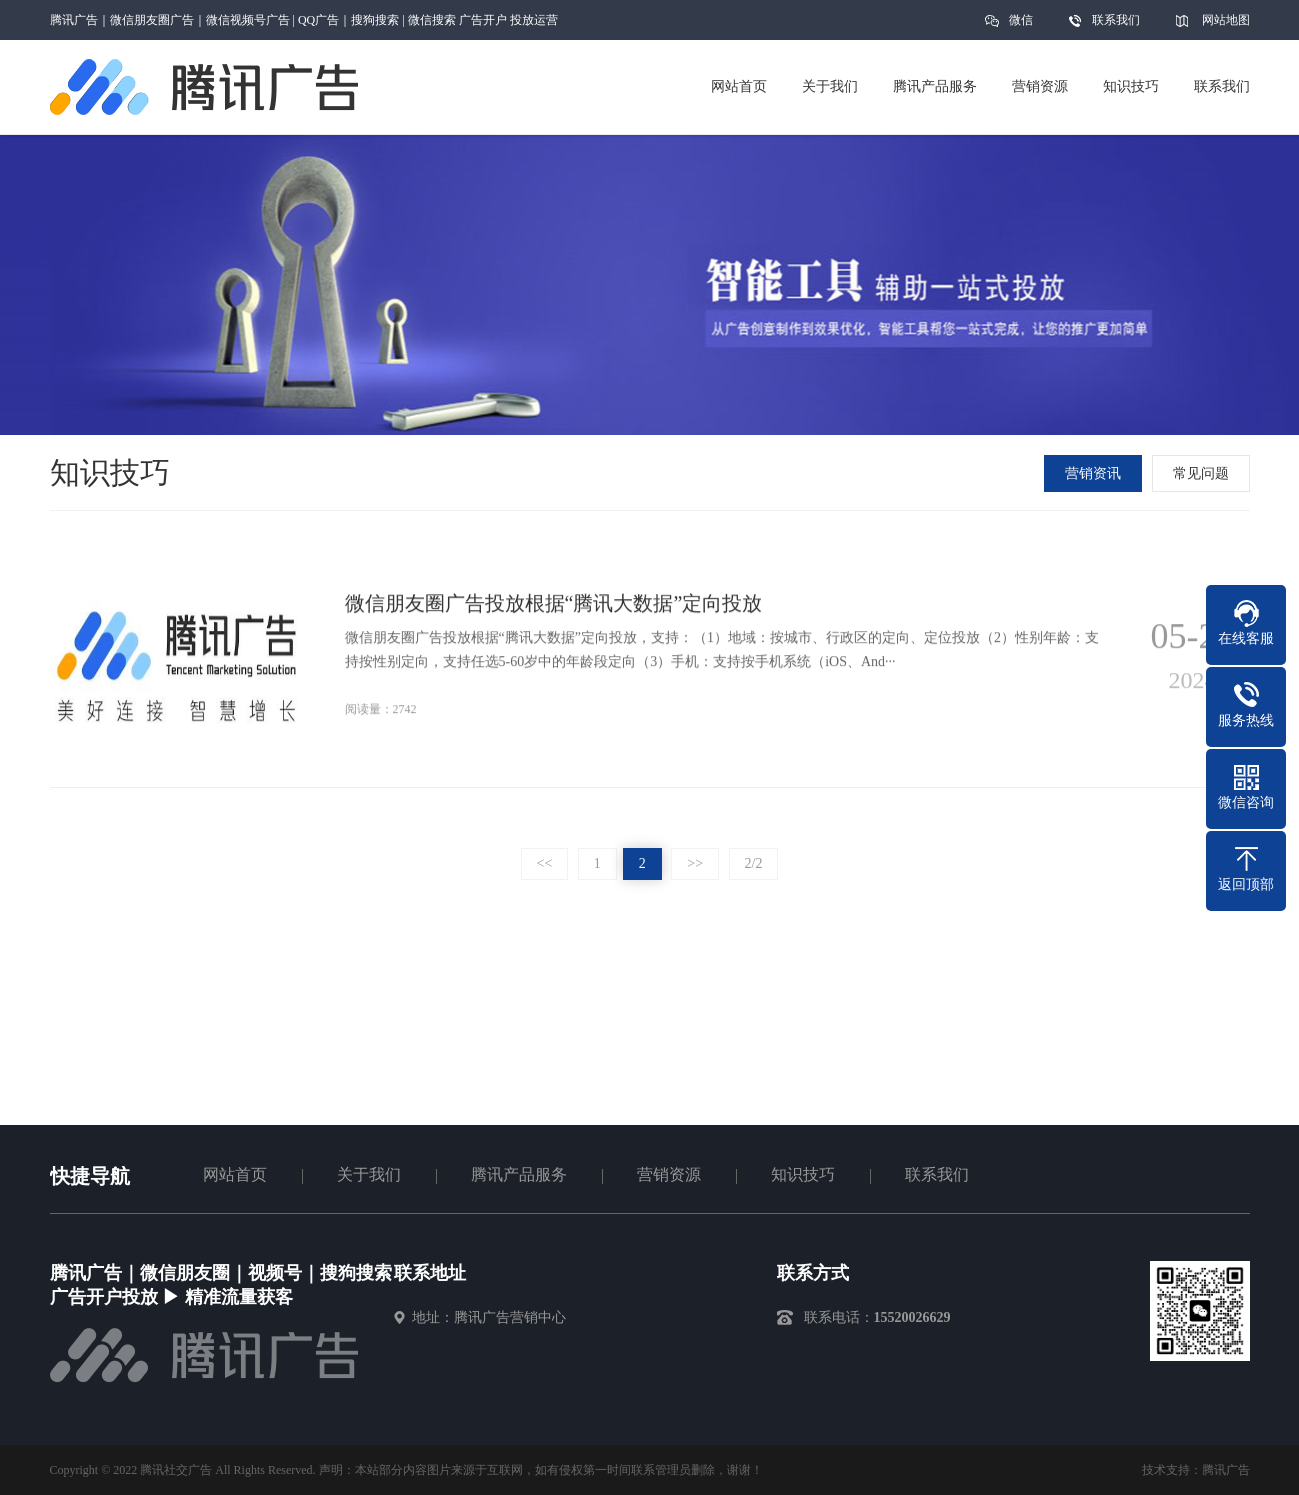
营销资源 (669, 1174)
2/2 (754, 863)
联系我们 (1116, 20)
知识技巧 (803, 1174)
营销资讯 (1095, 473)
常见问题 (1203, 473)
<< (545, 863)
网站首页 (235, 1174)
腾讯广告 (1226, 1470)
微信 (1021, 26)
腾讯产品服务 (519, 1174)
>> (695, 863)
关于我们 (369, 1174)
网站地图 (1226, 20)
